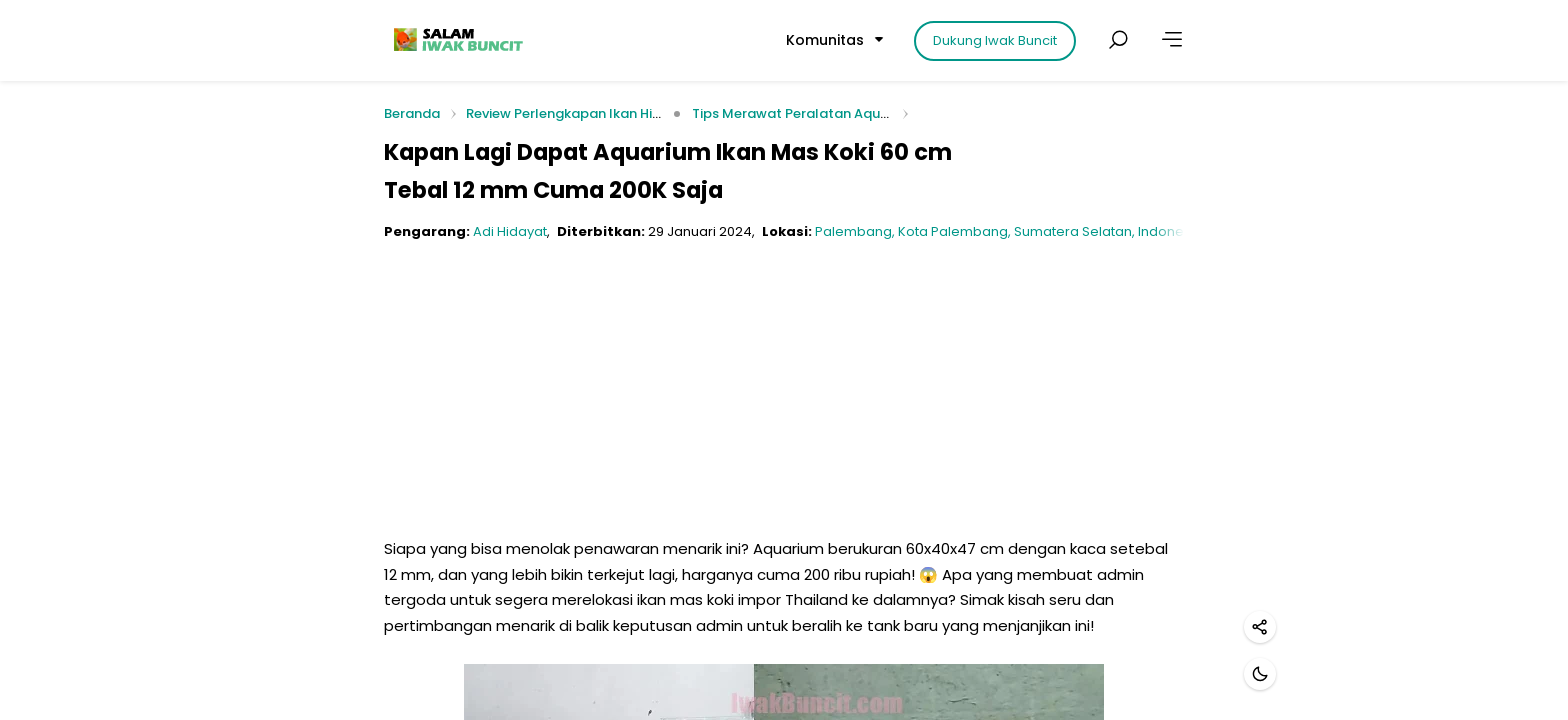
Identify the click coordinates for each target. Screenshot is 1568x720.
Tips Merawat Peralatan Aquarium (805, 113)
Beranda (412, 114)
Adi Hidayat (510, 231)
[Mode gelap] (1260, 674)
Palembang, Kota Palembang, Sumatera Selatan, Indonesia (1009, 231)
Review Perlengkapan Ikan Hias (567, 113)
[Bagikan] (1260, 627)
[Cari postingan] (1118, 40)
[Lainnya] (1172, 40)
